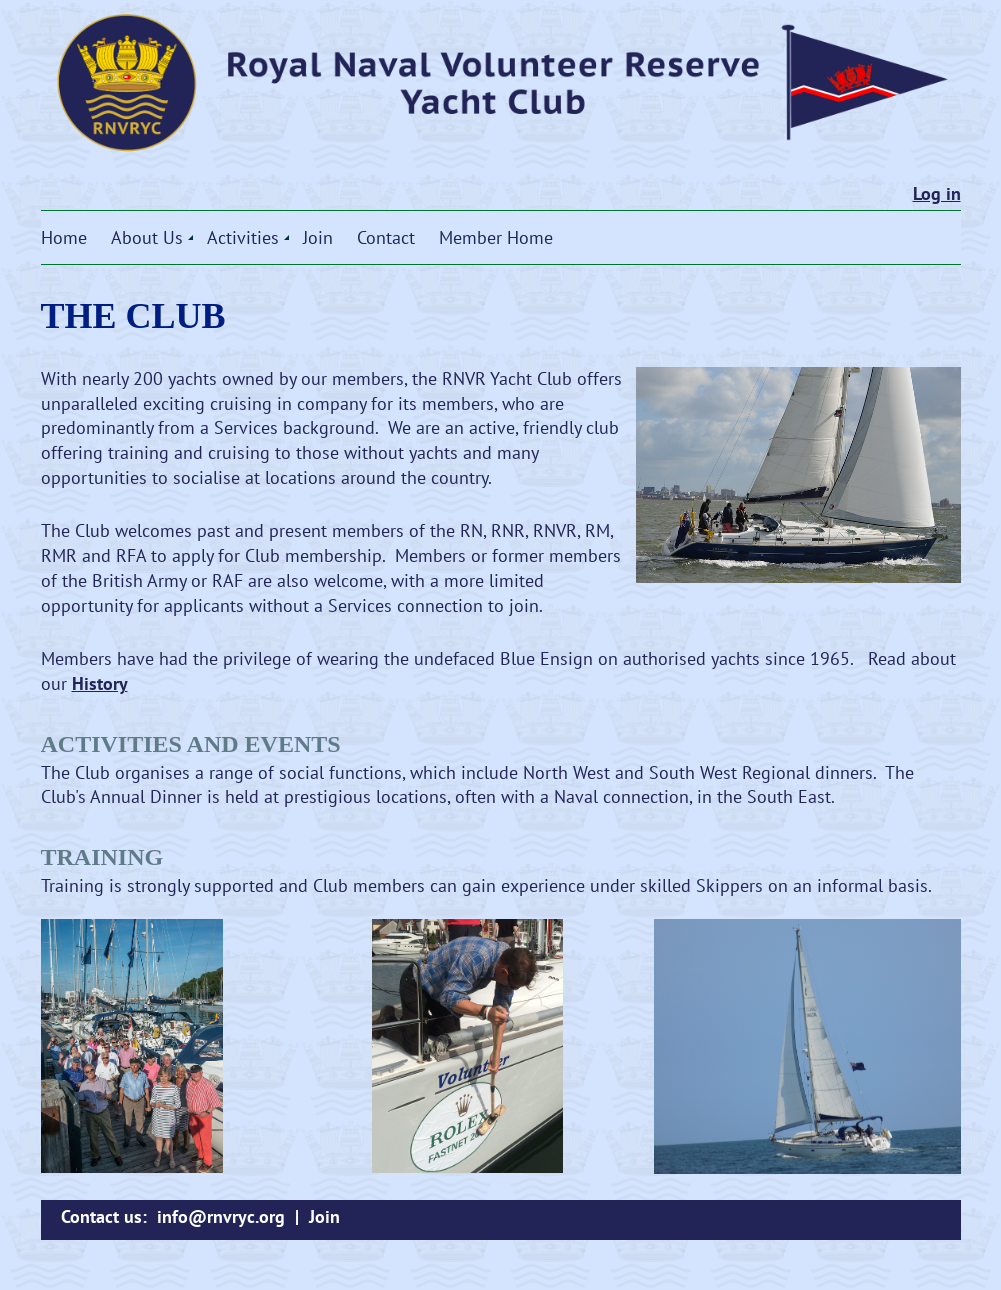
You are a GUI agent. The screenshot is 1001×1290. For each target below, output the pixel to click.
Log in (937, 193)
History (100, 683)
